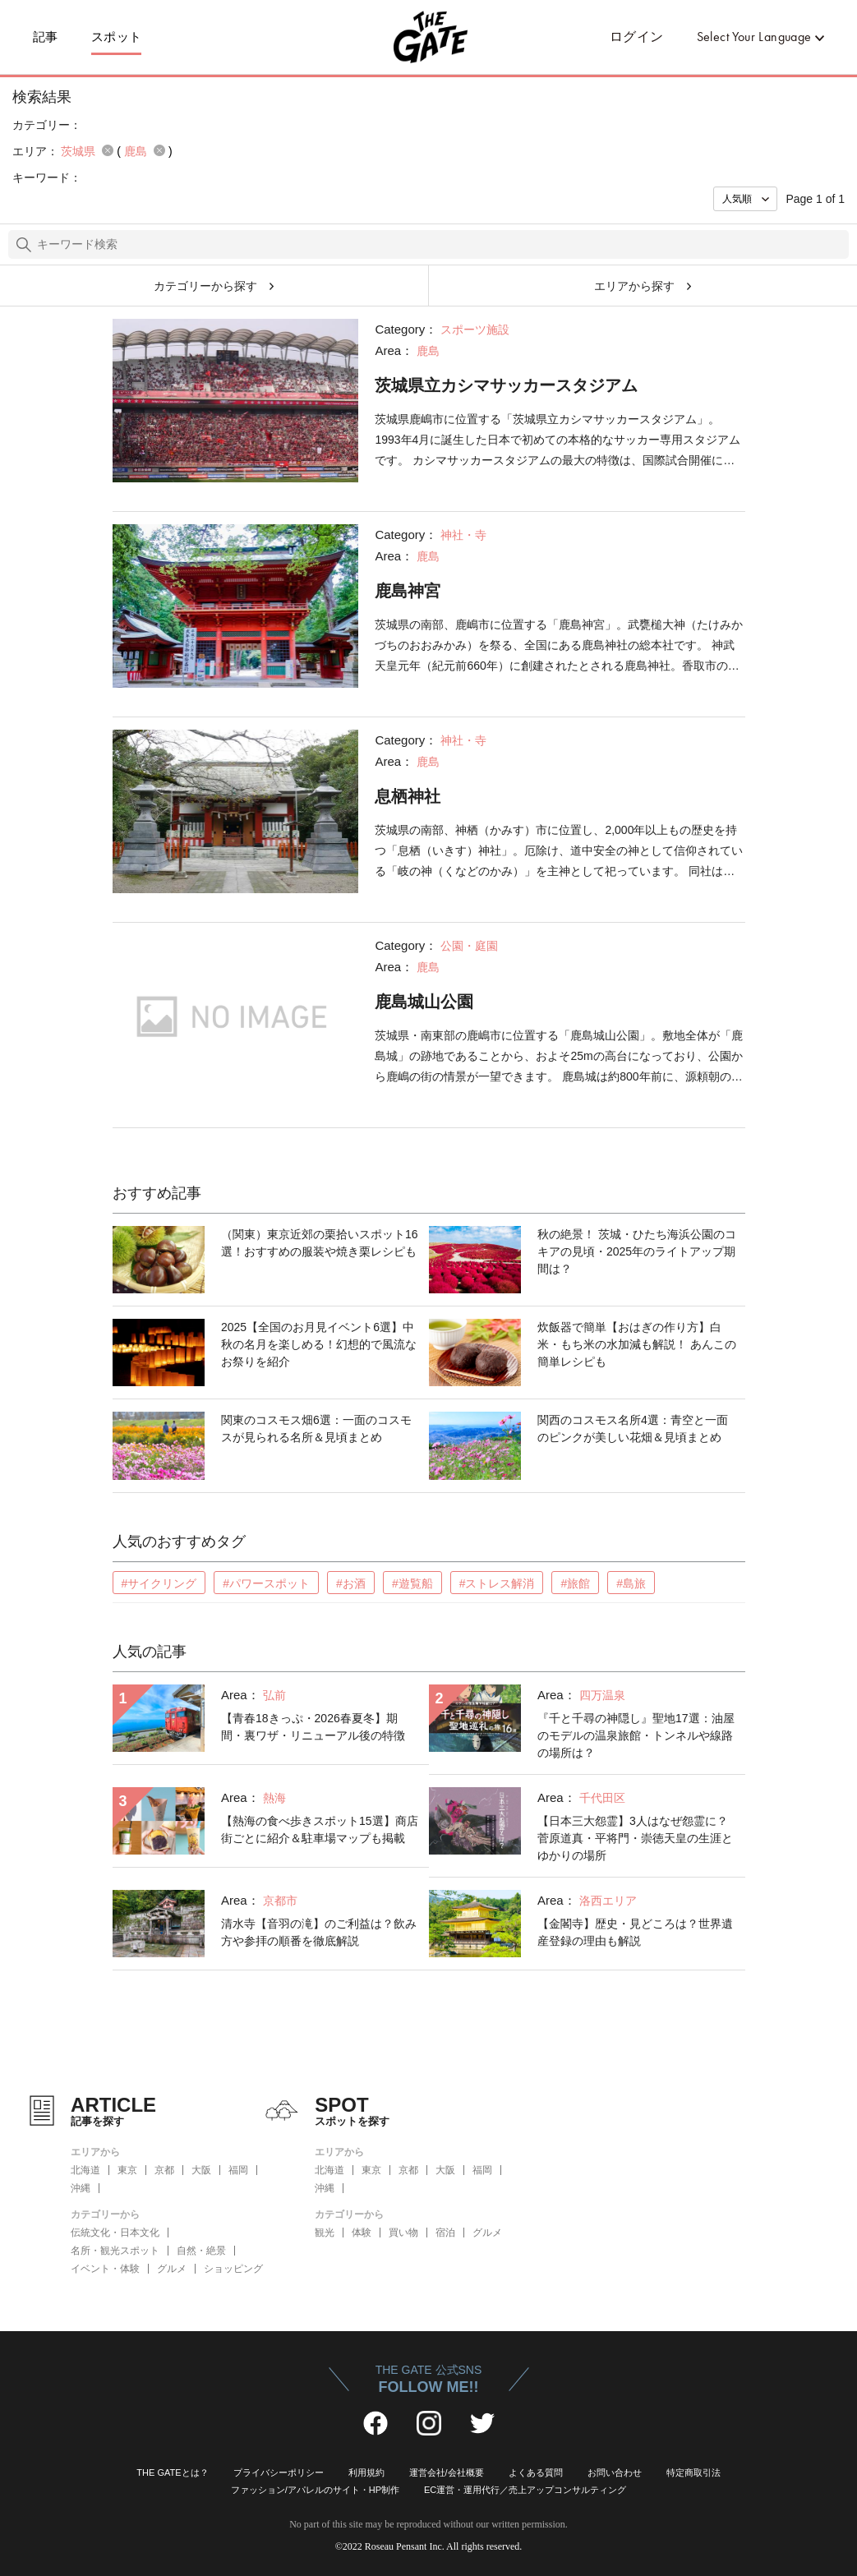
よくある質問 (536, 2472)
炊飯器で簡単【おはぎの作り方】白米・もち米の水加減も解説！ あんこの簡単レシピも (636, 1344)
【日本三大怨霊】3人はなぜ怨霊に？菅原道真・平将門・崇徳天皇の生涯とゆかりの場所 (635, 1838)
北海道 (85, 2170)
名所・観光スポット (115, 2250)
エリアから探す (634, 286)
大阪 (201, 2170)
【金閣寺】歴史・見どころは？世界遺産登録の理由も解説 (635, 1932)
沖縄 (80, 2188)
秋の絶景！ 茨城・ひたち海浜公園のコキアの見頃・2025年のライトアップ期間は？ (636, 1251)
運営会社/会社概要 (446, 2472)
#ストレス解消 (497, 1583)
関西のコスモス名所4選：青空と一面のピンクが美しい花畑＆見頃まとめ (632, 1428)
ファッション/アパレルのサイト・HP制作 (315, 2490)
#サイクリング (159, 1583)
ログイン (637, 36)
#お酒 (351, 1583)
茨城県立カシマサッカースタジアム (506, 385)
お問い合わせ (614, 2472)
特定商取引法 (693, 2472)
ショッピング (233, 2268)
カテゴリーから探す (205, 286)
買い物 (403, 2232)
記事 (45, 37)
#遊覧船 (412, 1583)
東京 (127, 2170)
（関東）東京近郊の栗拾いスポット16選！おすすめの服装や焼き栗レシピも (319, 1243)
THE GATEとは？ (172, 2472)
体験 (361, 2232)
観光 (324, 2232)
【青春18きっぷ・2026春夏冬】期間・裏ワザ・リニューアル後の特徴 (313, 1727)
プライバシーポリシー (278, 2472)
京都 (164, 2170)
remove (107, 150)
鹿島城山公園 (424, 1002)
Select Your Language (754, 36)
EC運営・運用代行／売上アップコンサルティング (525, 2490)
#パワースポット (266, 1583)
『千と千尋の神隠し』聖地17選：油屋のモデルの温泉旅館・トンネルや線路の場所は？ (636, 1735)
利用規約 (366, 2472)
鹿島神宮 (407, 591)
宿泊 (445, 2232)
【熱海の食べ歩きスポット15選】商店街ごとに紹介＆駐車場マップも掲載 (319, 1829)
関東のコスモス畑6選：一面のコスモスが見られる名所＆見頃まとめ (316, 1428)
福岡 (238, 2170)
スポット (116, 37)
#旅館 (575, 1583)
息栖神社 (407, 796)
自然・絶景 (201, 2250)
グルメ (172, 2268)
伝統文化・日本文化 (115, 2232)
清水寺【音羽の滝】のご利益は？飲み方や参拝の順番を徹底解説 (319, 1932)
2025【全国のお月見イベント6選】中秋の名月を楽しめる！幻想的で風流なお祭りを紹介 (319, 1344)
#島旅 (631, 1583)
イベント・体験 (105, 2268)
